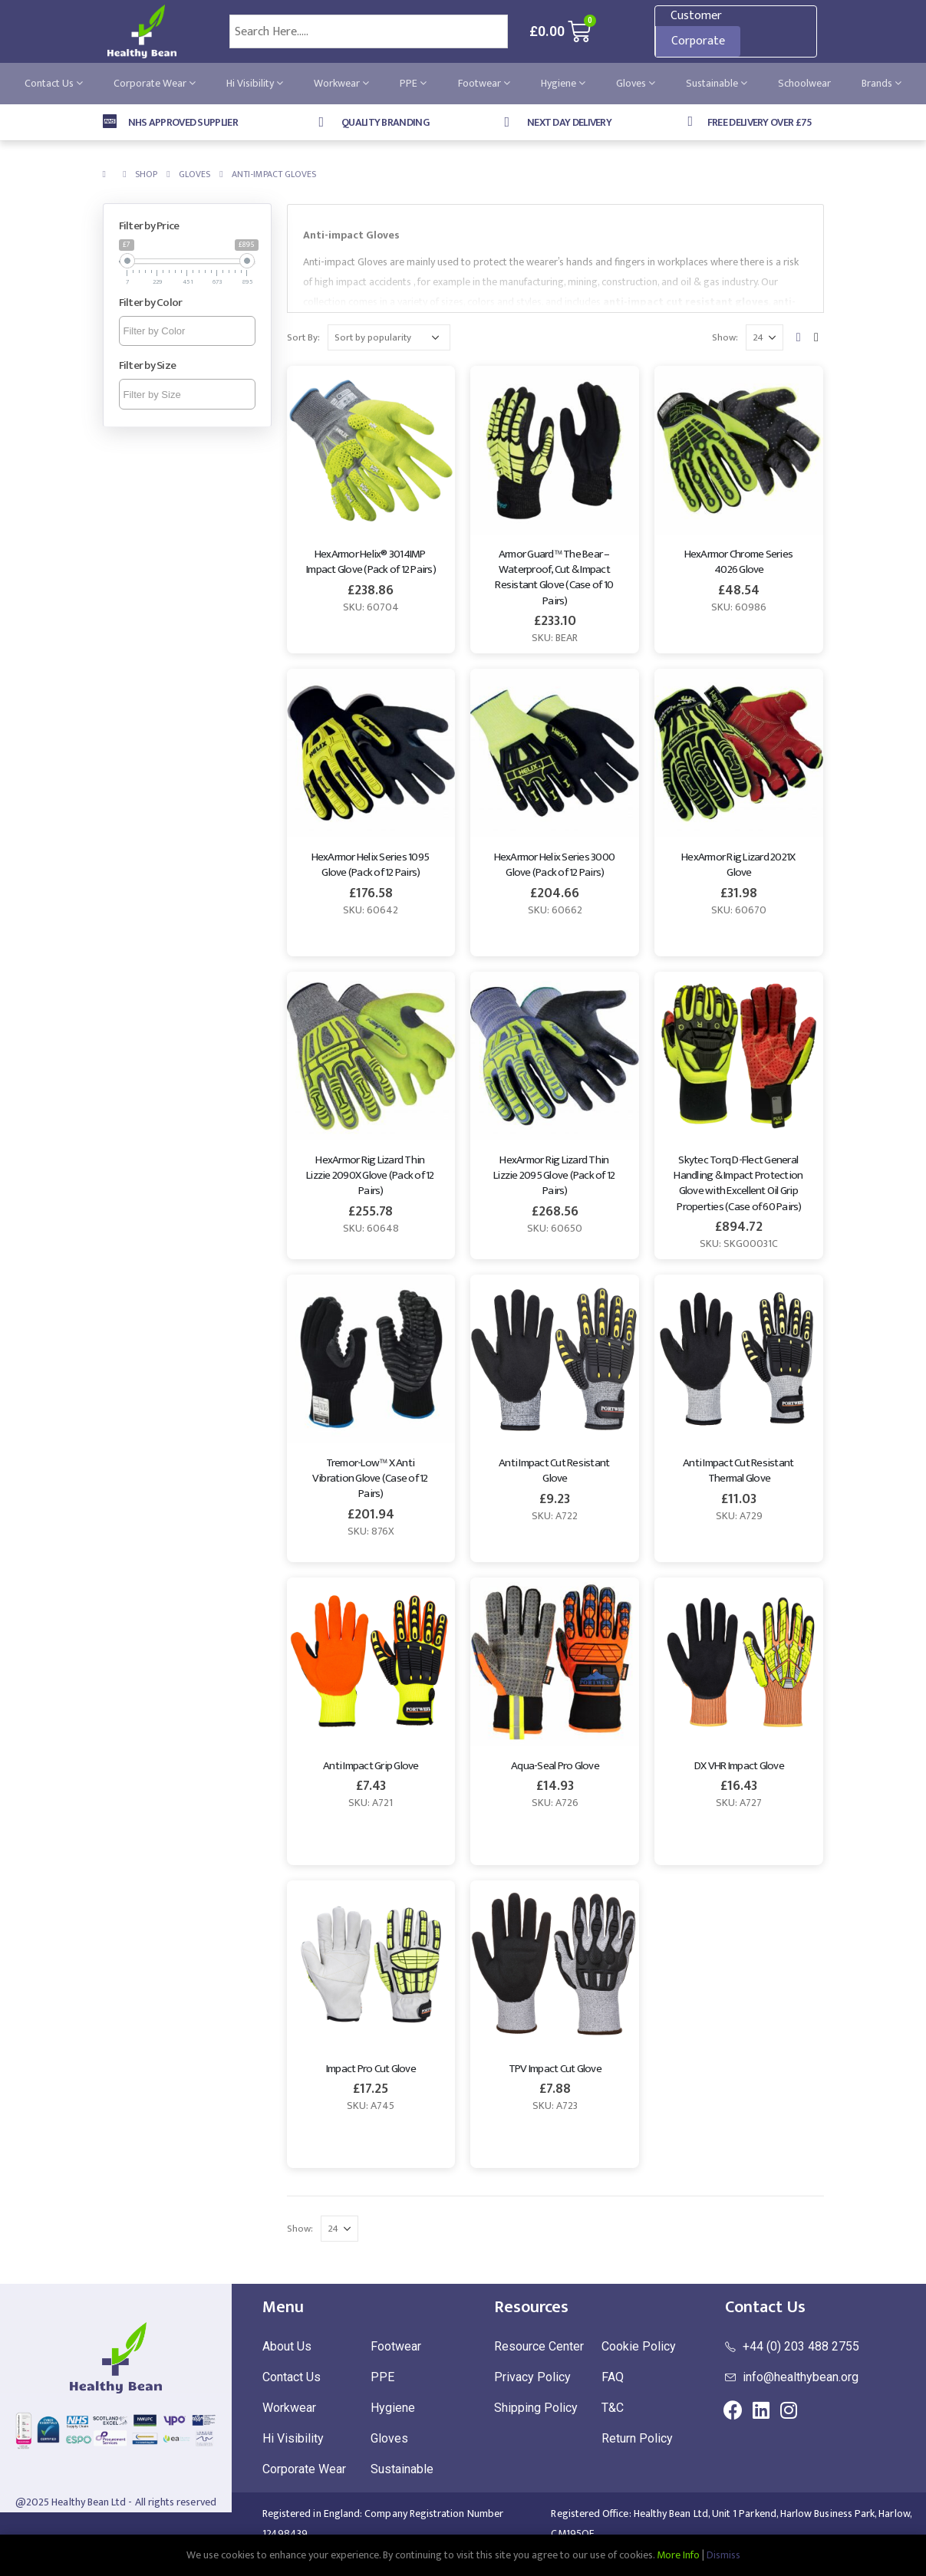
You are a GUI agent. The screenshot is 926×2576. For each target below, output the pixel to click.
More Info (678, 2555)
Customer (696, 15)
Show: (725, 337)
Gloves (635, 83)
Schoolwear (804, 83)
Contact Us (54, 83)
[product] (371, 450)
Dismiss (723, 2555)
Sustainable (716, 83)
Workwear (341, 83)
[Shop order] (389, 337)
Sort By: (303, 337)
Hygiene (563, 83)
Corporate (698, 41)
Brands (881, 83)
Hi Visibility (254, 83)
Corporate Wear (155, 83)
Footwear (484, 83)
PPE (413, 83)
